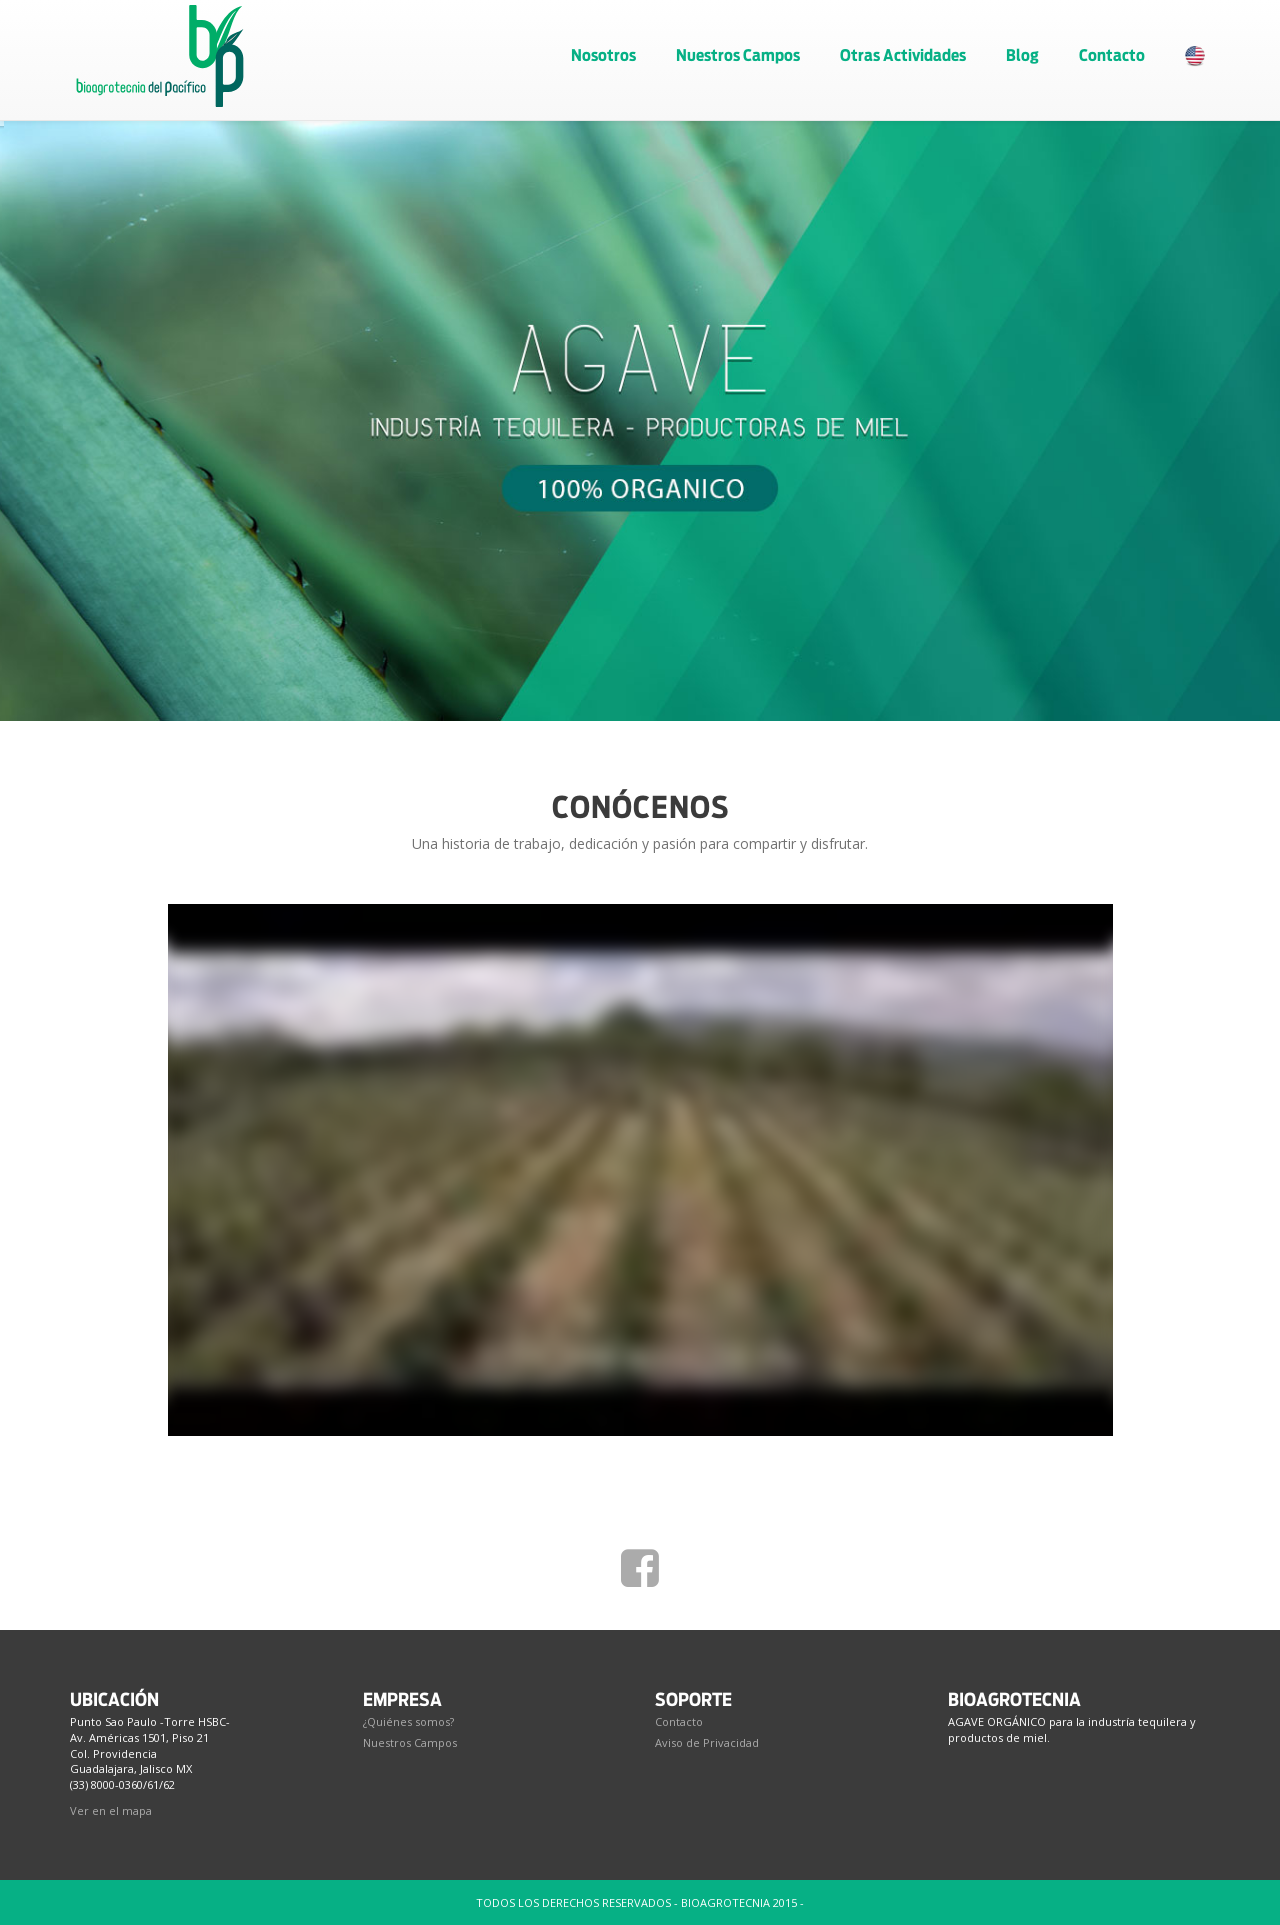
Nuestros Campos (738, 55)
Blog (1022, 55)
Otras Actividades (903, 55)
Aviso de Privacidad (707, 1742)
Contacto (1112, 55)
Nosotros (603, 55)
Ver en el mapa (111, 1810)
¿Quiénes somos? (408, 1721)
